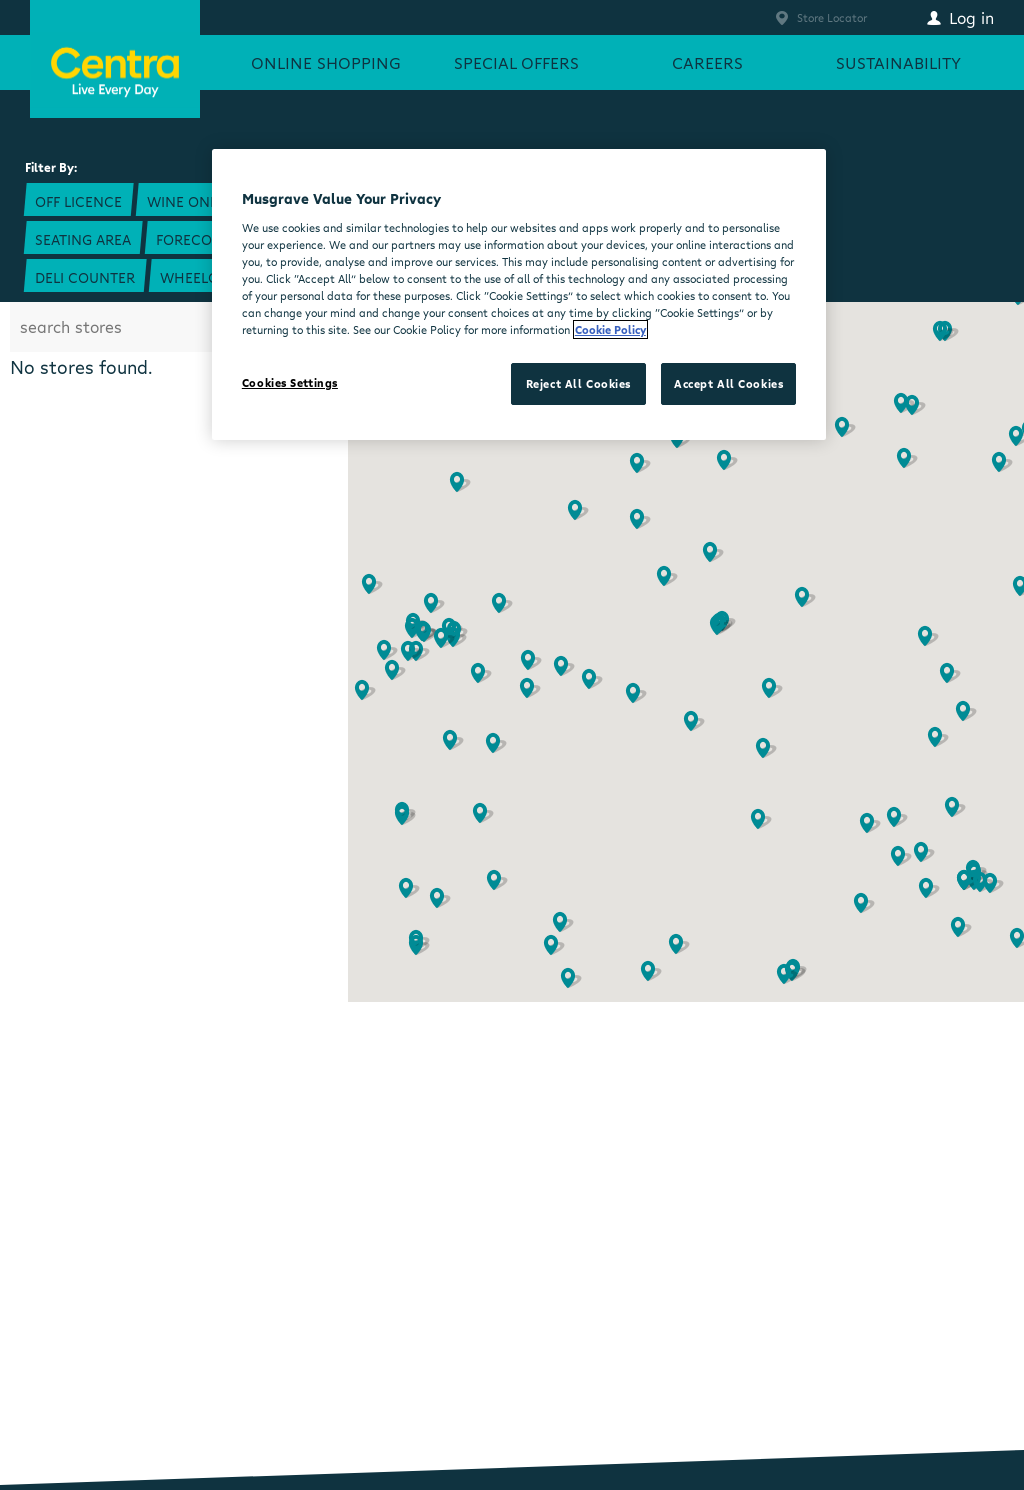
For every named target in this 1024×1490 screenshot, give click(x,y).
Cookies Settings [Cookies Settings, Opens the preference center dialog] (290, 382)
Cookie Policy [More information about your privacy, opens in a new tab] (610, 329)
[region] (519, 294)
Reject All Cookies (578, 383)
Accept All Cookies (728, 383)
